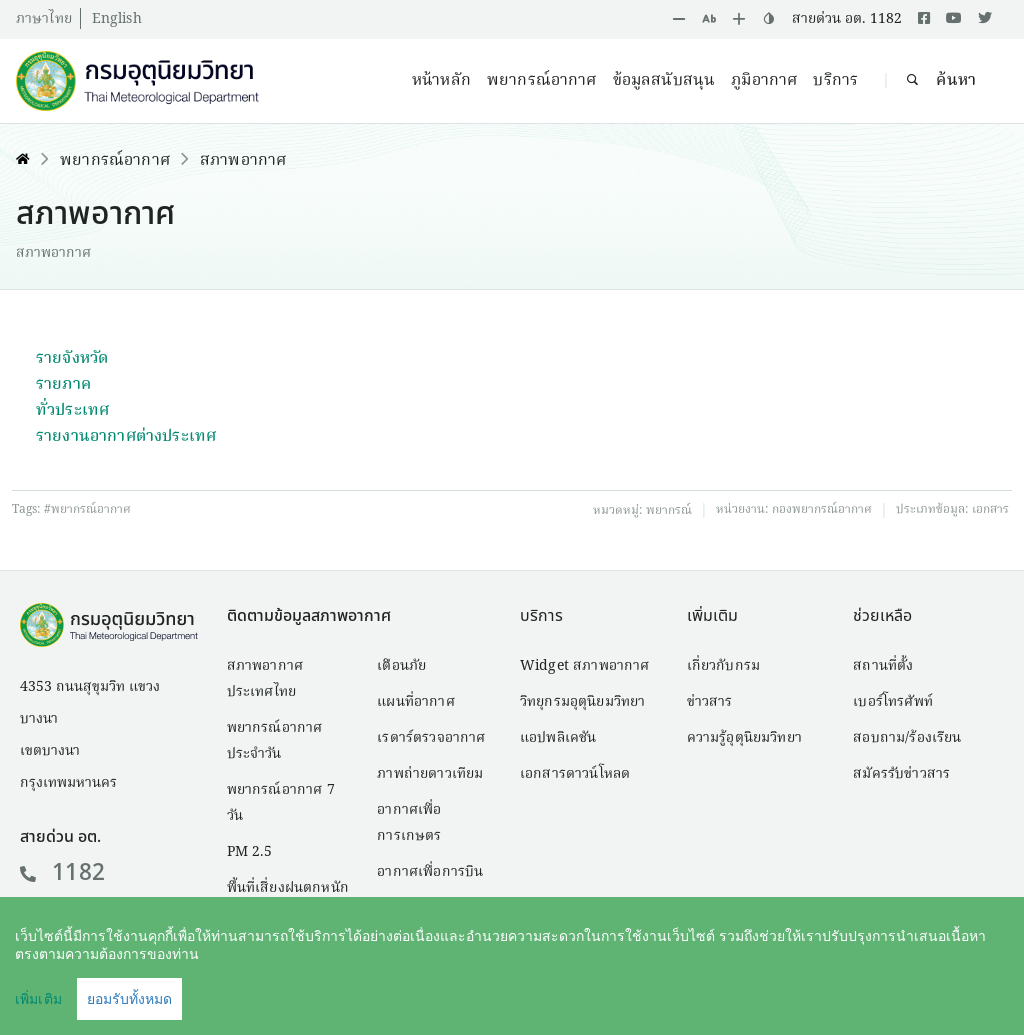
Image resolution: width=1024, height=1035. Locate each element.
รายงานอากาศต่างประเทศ (126, 437)
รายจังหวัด (72, 359)
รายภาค (63, 385)
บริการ (835, 81)
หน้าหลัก (441, 81)
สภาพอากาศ (243, 161)
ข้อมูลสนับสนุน (664, 81)
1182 (62, 873)
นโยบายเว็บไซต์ (826, 991)
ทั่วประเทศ (72, 411)
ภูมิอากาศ (764, 81)
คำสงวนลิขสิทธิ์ (693, 991)
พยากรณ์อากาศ (542, 81)
